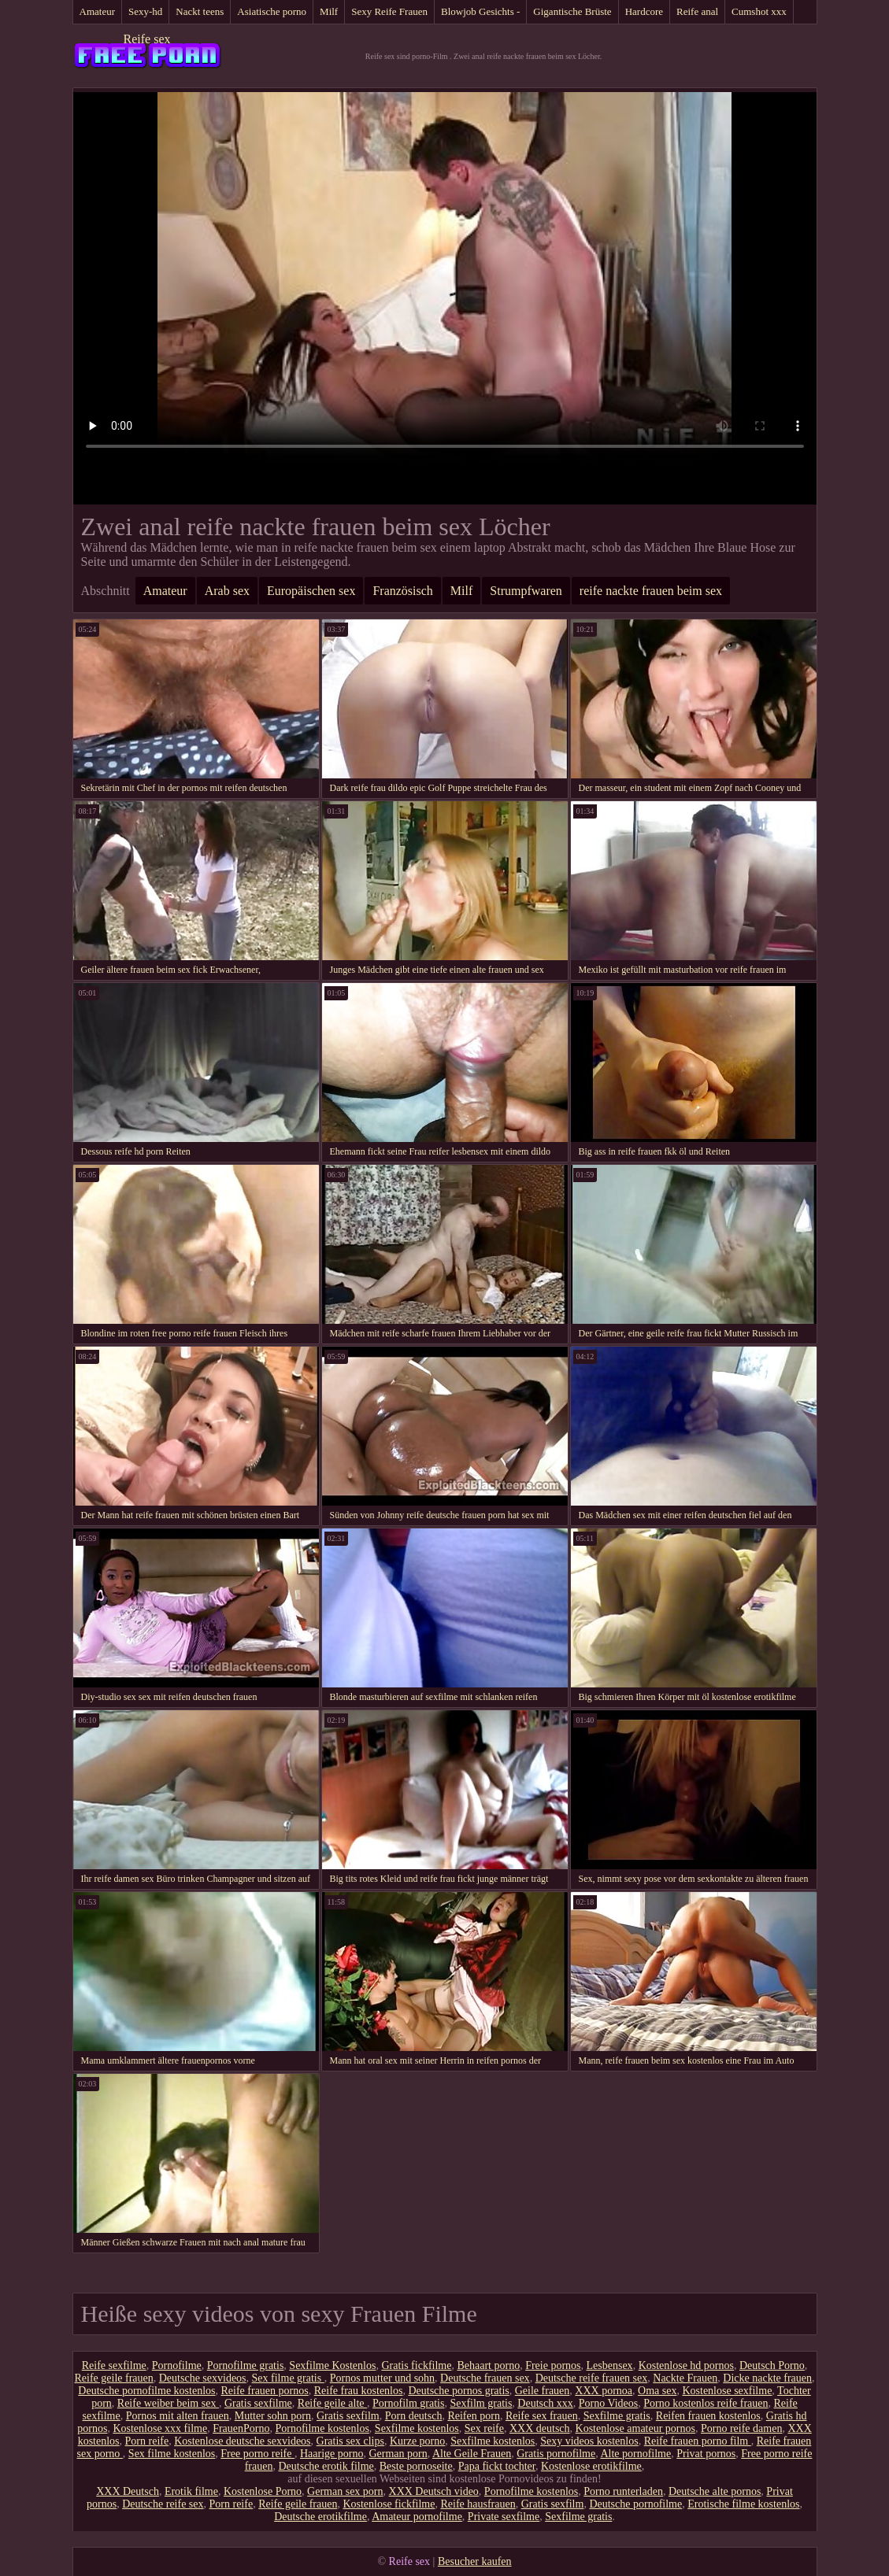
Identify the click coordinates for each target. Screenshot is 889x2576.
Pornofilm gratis (408, 2403)
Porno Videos (609, 2403)
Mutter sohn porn (273, 2416)
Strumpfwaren (526, 590)
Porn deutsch (414, 2416)
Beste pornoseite (416, 2466)
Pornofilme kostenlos (322, 2428)
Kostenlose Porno (263, 2491)
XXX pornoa (603, 2391)
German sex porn (345, 2491)
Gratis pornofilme (556, 2454)
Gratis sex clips (350, 2441)
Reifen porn (473, 2416)
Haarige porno (331, 2454)
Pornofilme (177, 2365)
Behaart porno (488, 2365)
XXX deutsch (539, 2428)
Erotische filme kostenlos (743, 2504)
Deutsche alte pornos (715, 2491)
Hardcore (644, 11)
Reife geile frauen (113, 2378)
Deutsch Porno (772, 2365)
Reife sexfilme (114, 2365)
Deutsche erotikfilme (320, 2516)
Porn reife (147, 2441)
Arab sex (227, 590)
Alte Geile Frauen (471, 2454)
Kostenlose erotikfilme (591, 2466)
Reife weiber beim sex (168, 2403)
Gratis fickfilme (416, 2365)
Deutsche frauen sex (485, 2378)
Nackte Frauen (685, 2378)
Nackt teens (200, 11)
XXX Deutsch (127, 2491)
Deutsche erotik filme (325, 2466)
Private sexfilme (503, 2516)
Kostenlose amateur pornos (635, 2428)
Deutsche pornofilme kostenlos (146, 2391)
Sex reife (484, 2428)
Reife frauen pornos (265, 2391)
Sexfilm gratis (481, 2403)
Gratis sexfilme (258, 2403)
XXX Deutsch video (434, 2491)
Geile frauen (542, 2391)
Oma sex (657, 2391)
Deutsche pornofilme (635, 2504)
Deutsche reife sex (162, 2504)
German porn (398, 2454)
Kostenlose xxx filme (160, 2428)
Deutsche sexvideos (202, 2378)
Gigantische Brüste (572, 11)
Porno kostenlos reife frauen (705, 2403)
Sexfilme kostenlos (417, 2428)
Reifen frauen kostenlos (708, 2416)
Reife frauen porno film (697, 2441)
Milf (329, 11)
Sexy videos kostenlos (589, 2441)
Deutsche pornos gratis (458, 2391)
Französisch (402, 590)
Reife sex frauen (542, 2416)
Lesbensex (610, 2365)
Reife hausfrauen (477, 2504)
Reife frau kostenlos (358, 2391)
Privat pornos (705, 2454)
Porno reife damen (741, 2428)
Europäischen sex (311, 590)
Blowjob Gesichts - (480, 11)
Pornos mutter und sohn (382, 2378)
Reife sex (147, 39)
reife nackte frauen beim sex (651, 590)
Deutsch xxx (544, 2403)
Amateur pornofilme (417, 2516)
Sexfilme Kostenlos (332, 2365)
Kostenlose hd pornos (686, 2365)
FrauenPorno (241, 2428)
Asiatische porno (271, 11)
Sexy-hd (145, 11)
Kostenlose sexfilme (727, 2391)
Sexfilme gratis (616, 2416)
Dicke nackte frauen (767, 2378)
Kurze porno (417, 2441)
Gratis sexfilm (348, 2416)
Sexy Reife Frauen (389, 11)
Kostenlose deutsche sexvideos (242, 2441)
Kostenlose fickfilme (389, 2504)
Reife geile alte (332, 2403)
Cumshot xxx (759, 11)
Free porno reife (257, 2454)
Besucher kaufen (475, 2561)
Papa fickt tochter (496, 2466)
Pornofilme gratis (245, 2365)
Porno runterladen (623, 2491)
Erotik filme (191, 2491)
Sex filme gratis (288, 2378)
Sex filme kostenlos (171, 2454)
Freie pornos (552, 2365)
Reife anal (697, 11)
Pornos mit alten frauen (177, 2416)
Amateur (97, 11)
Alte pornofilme (635, 2454)
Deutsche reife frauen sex (591, 2378)
